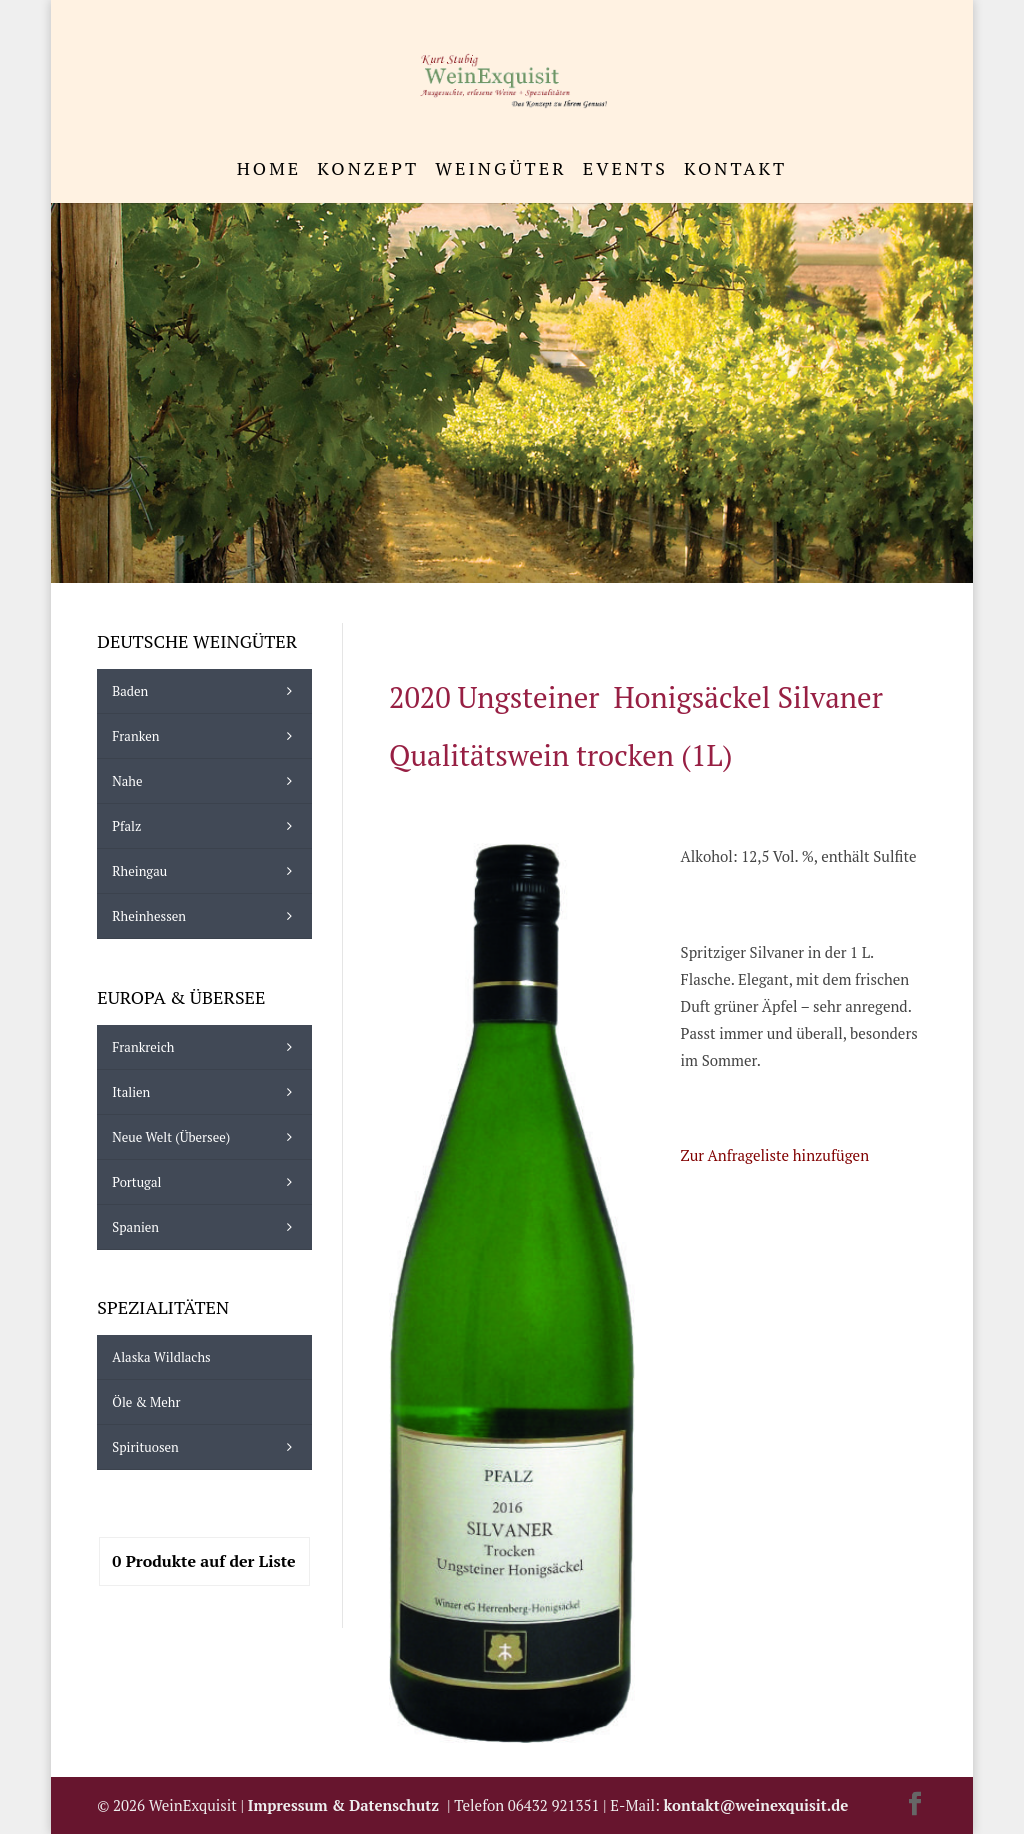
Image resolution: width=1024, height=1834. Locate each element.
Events (625, 170)
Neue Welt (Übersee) (207, 1137)
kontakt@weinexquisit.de (756, 1805)
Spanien (207, 1227)
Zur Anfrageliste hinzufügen (775, 1155)
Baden (207, 691)
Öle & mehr (146, 1402)
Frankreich (207, 1047)
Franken (207, 736)
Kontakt (735, 170)
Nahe (207, 781)
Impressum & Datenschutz (347, 1805)
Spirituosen (207, 1447)
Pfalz (207, 826)
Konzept (368, 170)
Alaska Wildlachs (161, 1357)
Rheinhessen (207, 916)
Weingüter (500, 170)
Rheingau (207, 871)
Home (269, 170)
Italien (207, 1092)
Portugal (207, 1182)
